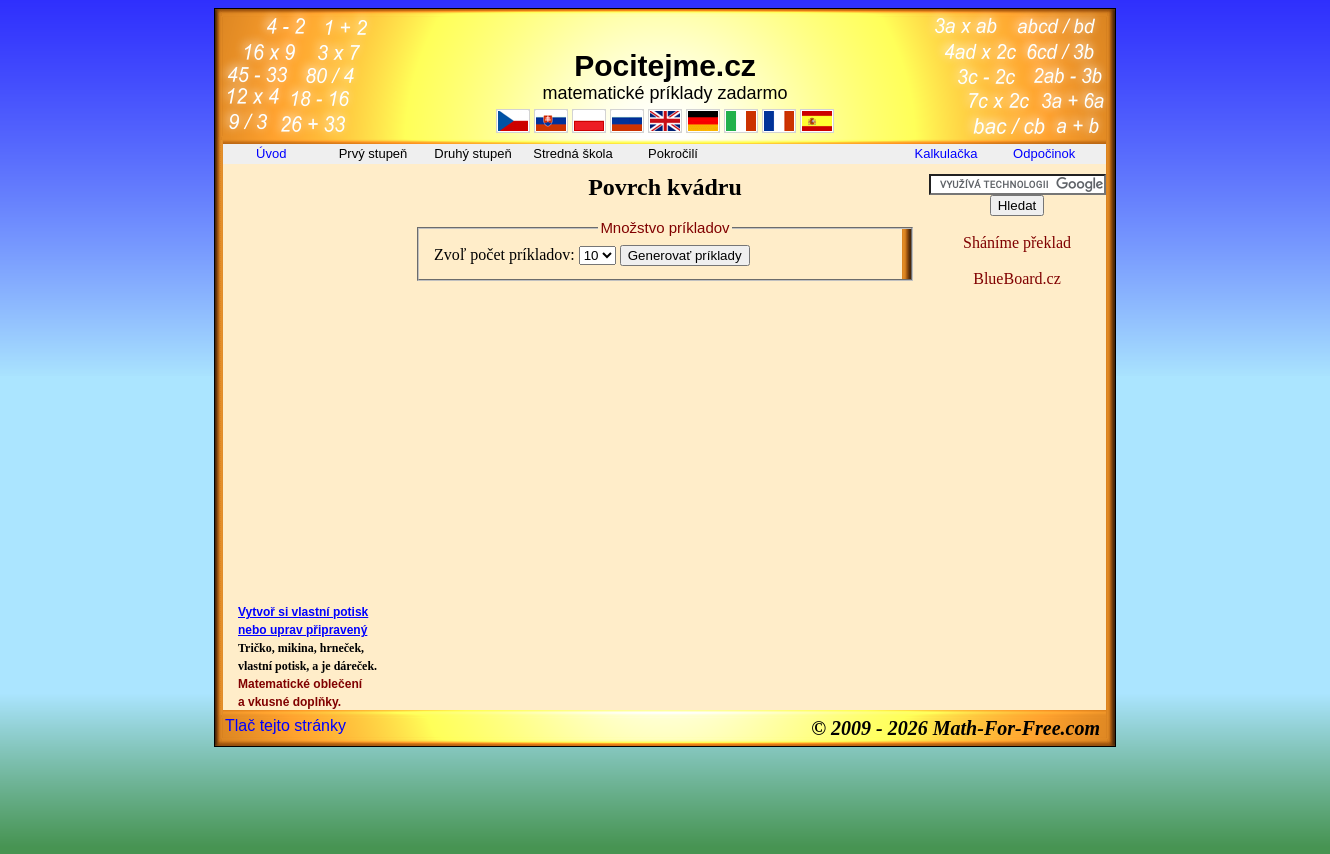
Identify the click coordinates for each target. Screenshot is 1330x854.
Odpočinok (1046, 153)
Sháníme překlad (1017, 242)
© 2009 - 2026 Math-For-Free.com (955, 728)
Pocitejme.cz (665, 65)
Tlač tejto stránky (285, 725)
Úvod (273, 153)
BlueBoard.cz (1017, 278)
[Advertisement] (313, 219)
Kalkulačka (946, 153)
